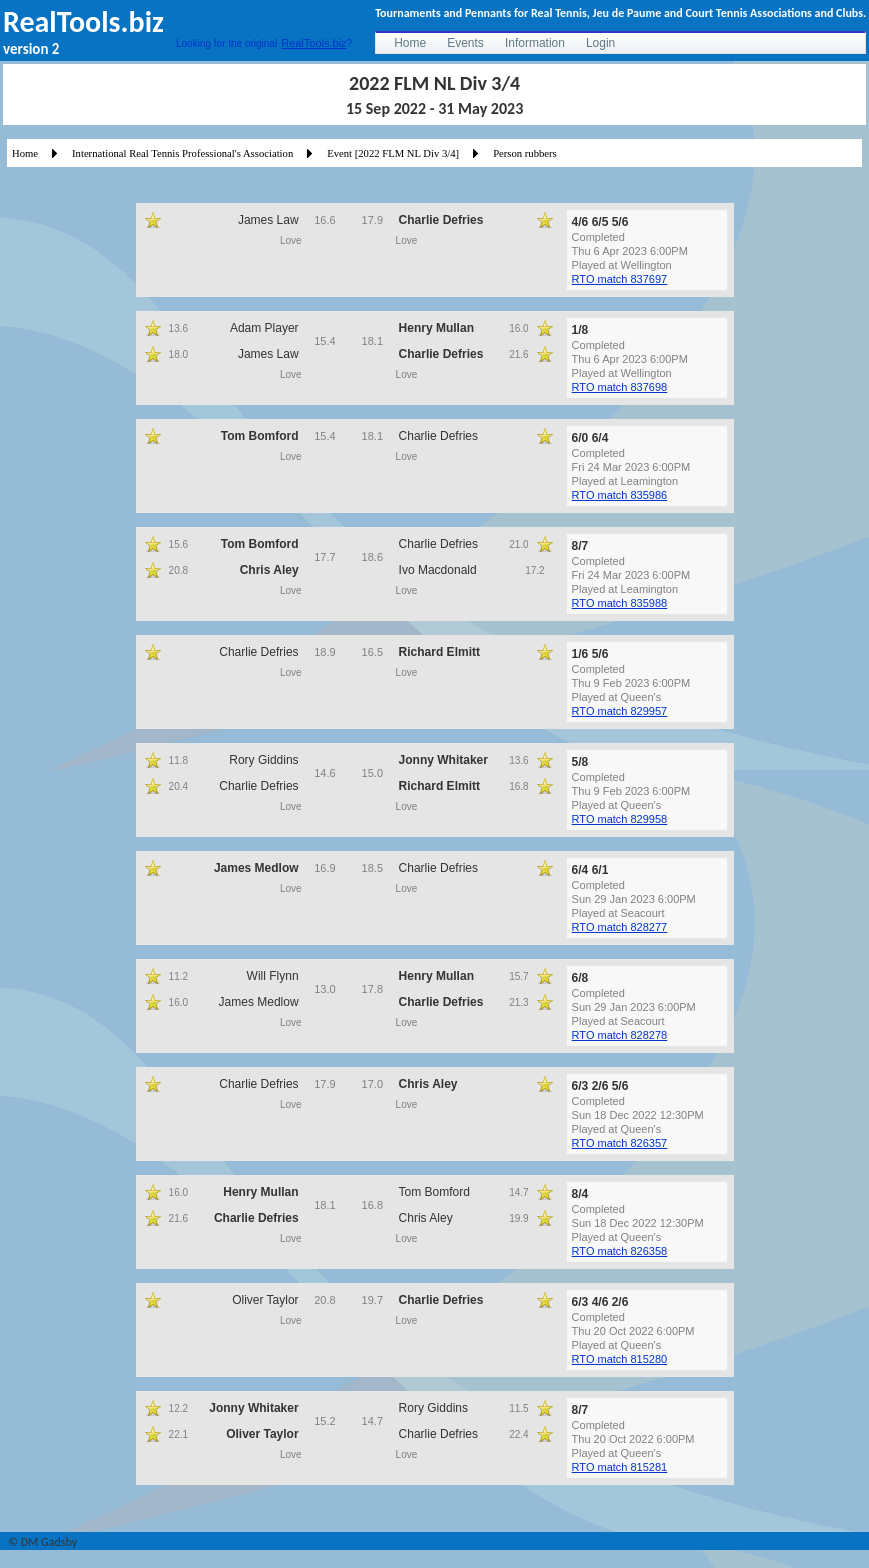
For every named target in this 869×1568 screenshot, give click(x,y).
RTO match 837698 (620, 387)
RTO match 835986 (620, 495)
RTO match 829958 (620, 819)
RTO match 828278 (620, 1035)
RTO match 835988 (620, 603)
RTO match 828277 (620, 927)
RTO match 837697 (620, 279)
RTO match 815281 (620, 1467)
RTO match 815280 (620, 1359)
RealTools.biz (313, 43)
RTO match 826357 (620, 1143)
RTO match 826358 (620, 1251)
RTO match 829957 (620, 711)
